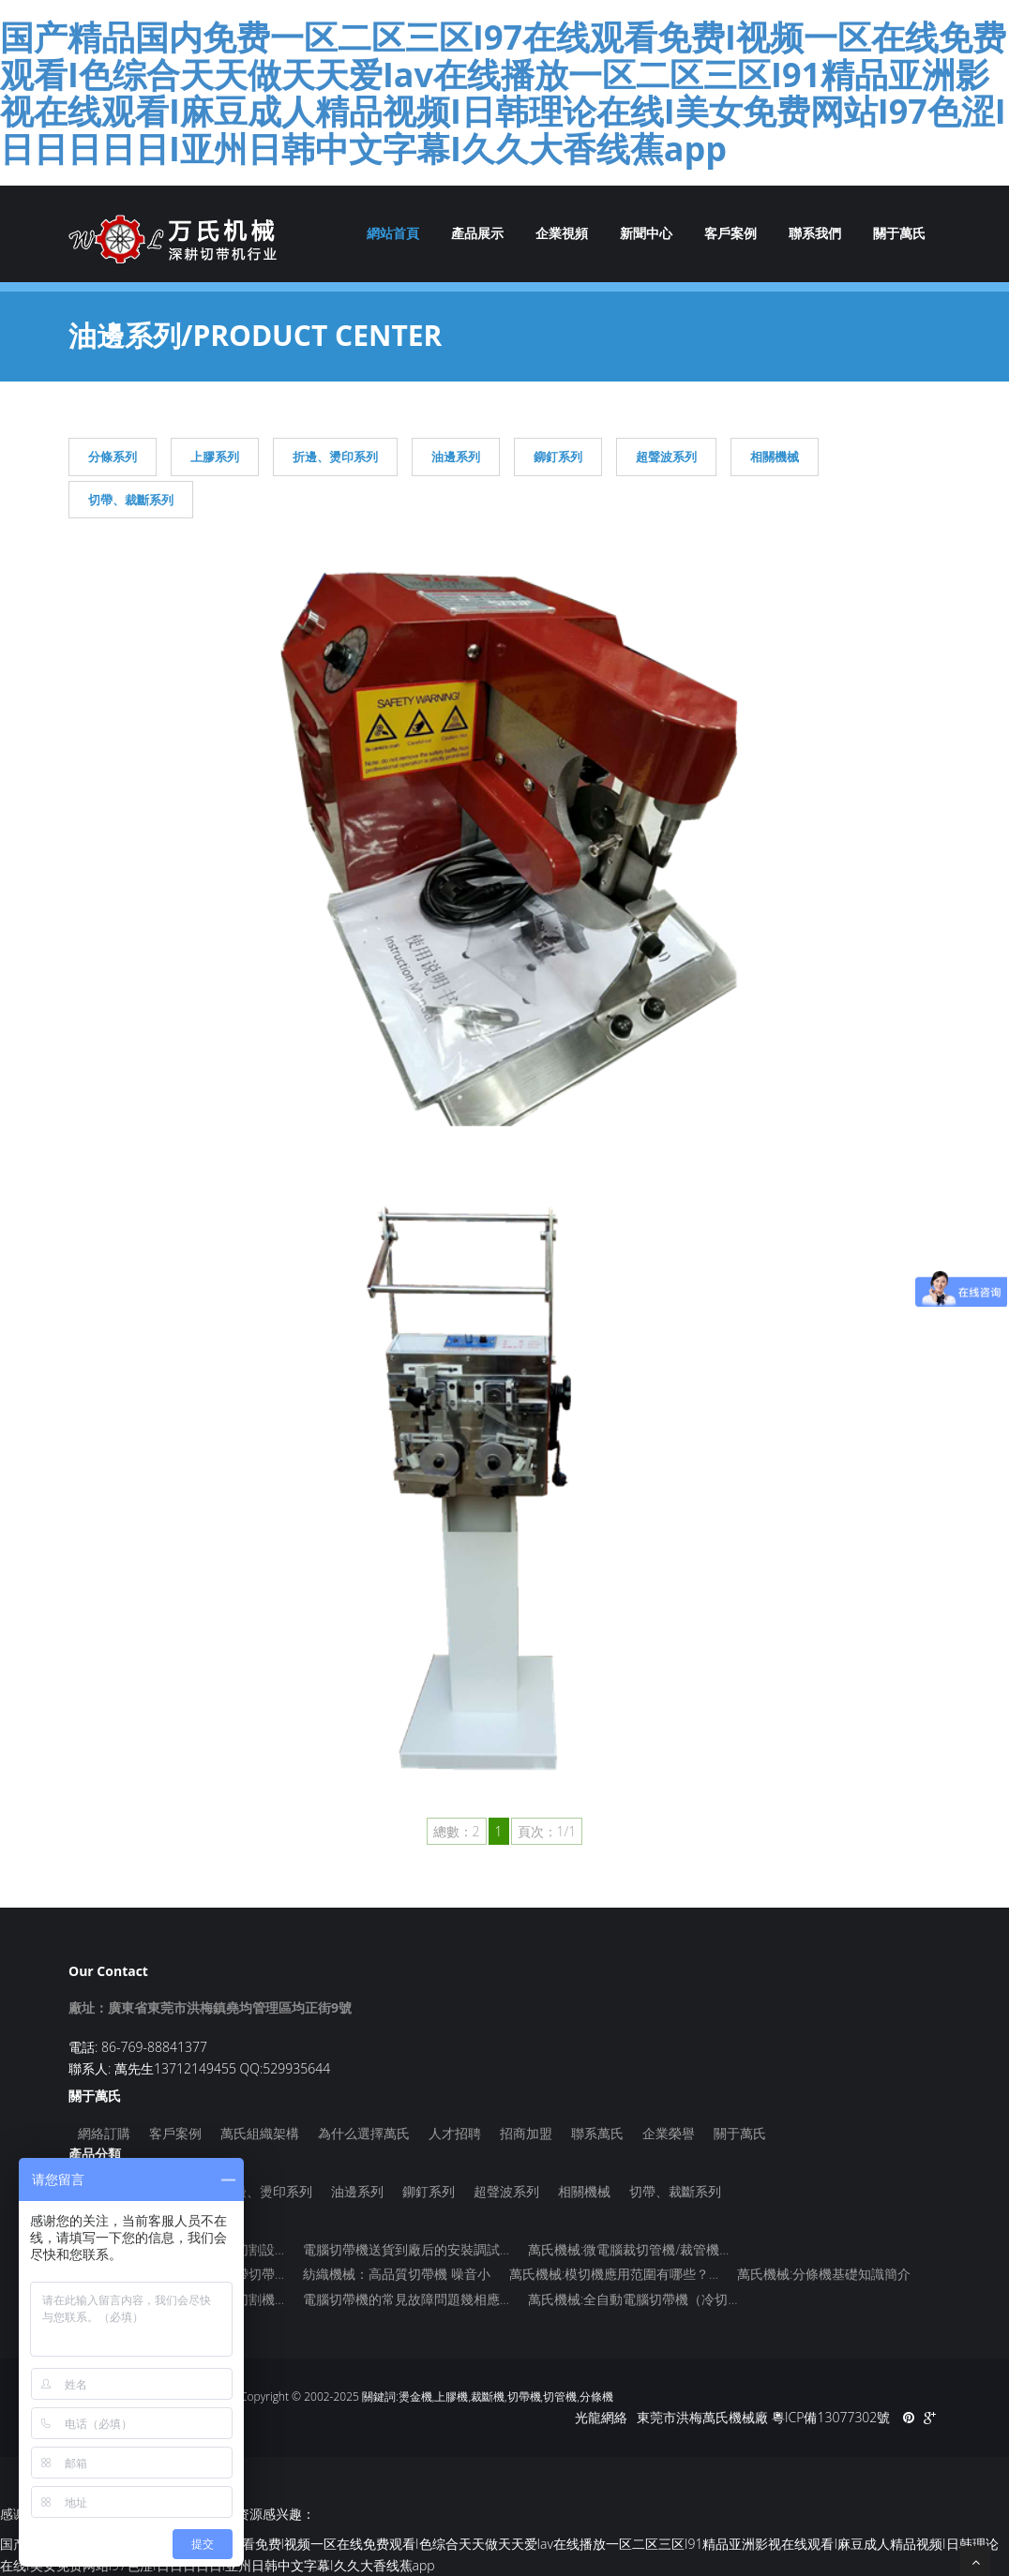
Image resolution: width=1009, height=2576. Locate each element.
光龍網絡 (601, 2417)
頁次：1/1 (547, 1831)
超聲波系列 (666, 456)
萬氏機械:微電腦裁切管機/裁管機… (628, 2249)
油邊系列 (455, 456)
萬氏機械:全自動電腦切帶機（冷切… (632, 2299)
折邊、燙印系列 (335, 456)
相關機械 (774, 456)
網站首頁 (393, 233)
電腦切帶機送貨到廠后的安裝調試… (406, 2249)
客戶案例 (730, 233)
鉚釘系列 (558, 456)
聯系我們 (815, 233)
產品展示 (477, 233)
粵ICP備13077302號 (831, 2417)
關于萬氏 (899, 233)
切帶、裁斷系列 (130, 499)
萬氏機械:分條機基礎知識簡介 (824, 2274)
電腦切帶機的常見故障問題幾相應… (406, 2299)
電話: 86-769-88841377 (137, 2047)
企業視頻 (561, 233)
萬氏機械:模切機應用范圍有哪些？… (613, 2274)
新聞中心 (646, 233)
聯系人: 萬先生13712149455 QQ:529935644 (199, 2068)
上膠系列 (214, 456)
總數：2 (456, 1831)
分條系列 (112, 456)
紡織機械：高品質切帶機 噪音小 (396, 2274)
